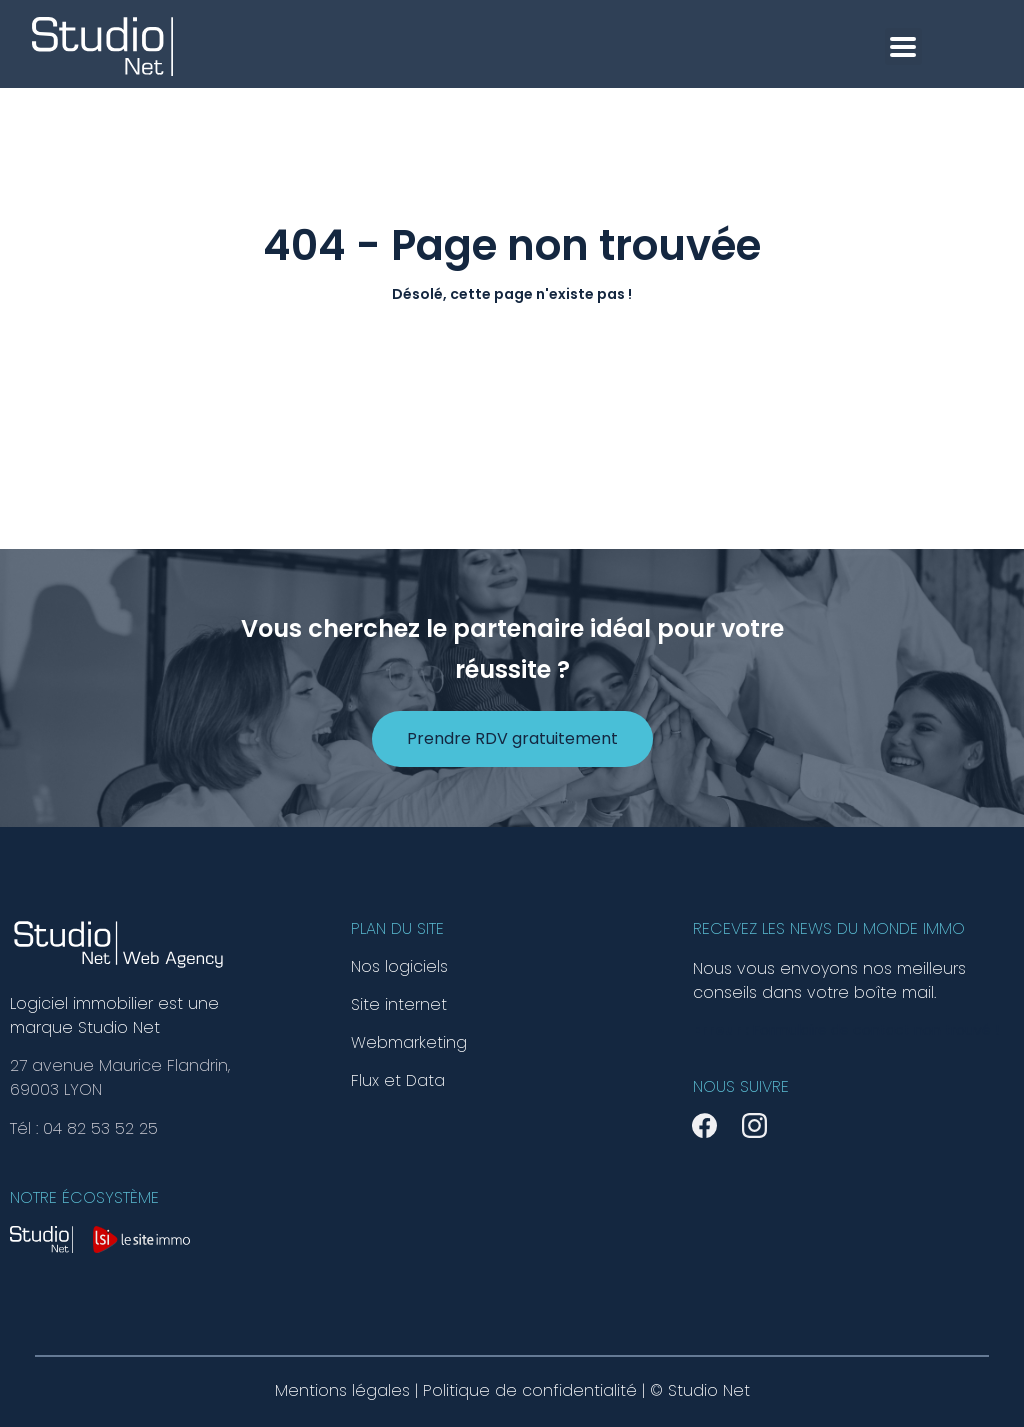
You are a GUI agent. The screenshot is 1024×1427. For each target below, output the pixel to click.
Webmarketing (409, 1043)
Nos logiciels (399, 967)
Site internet (399, 1005)
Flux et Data (398, 1081)
